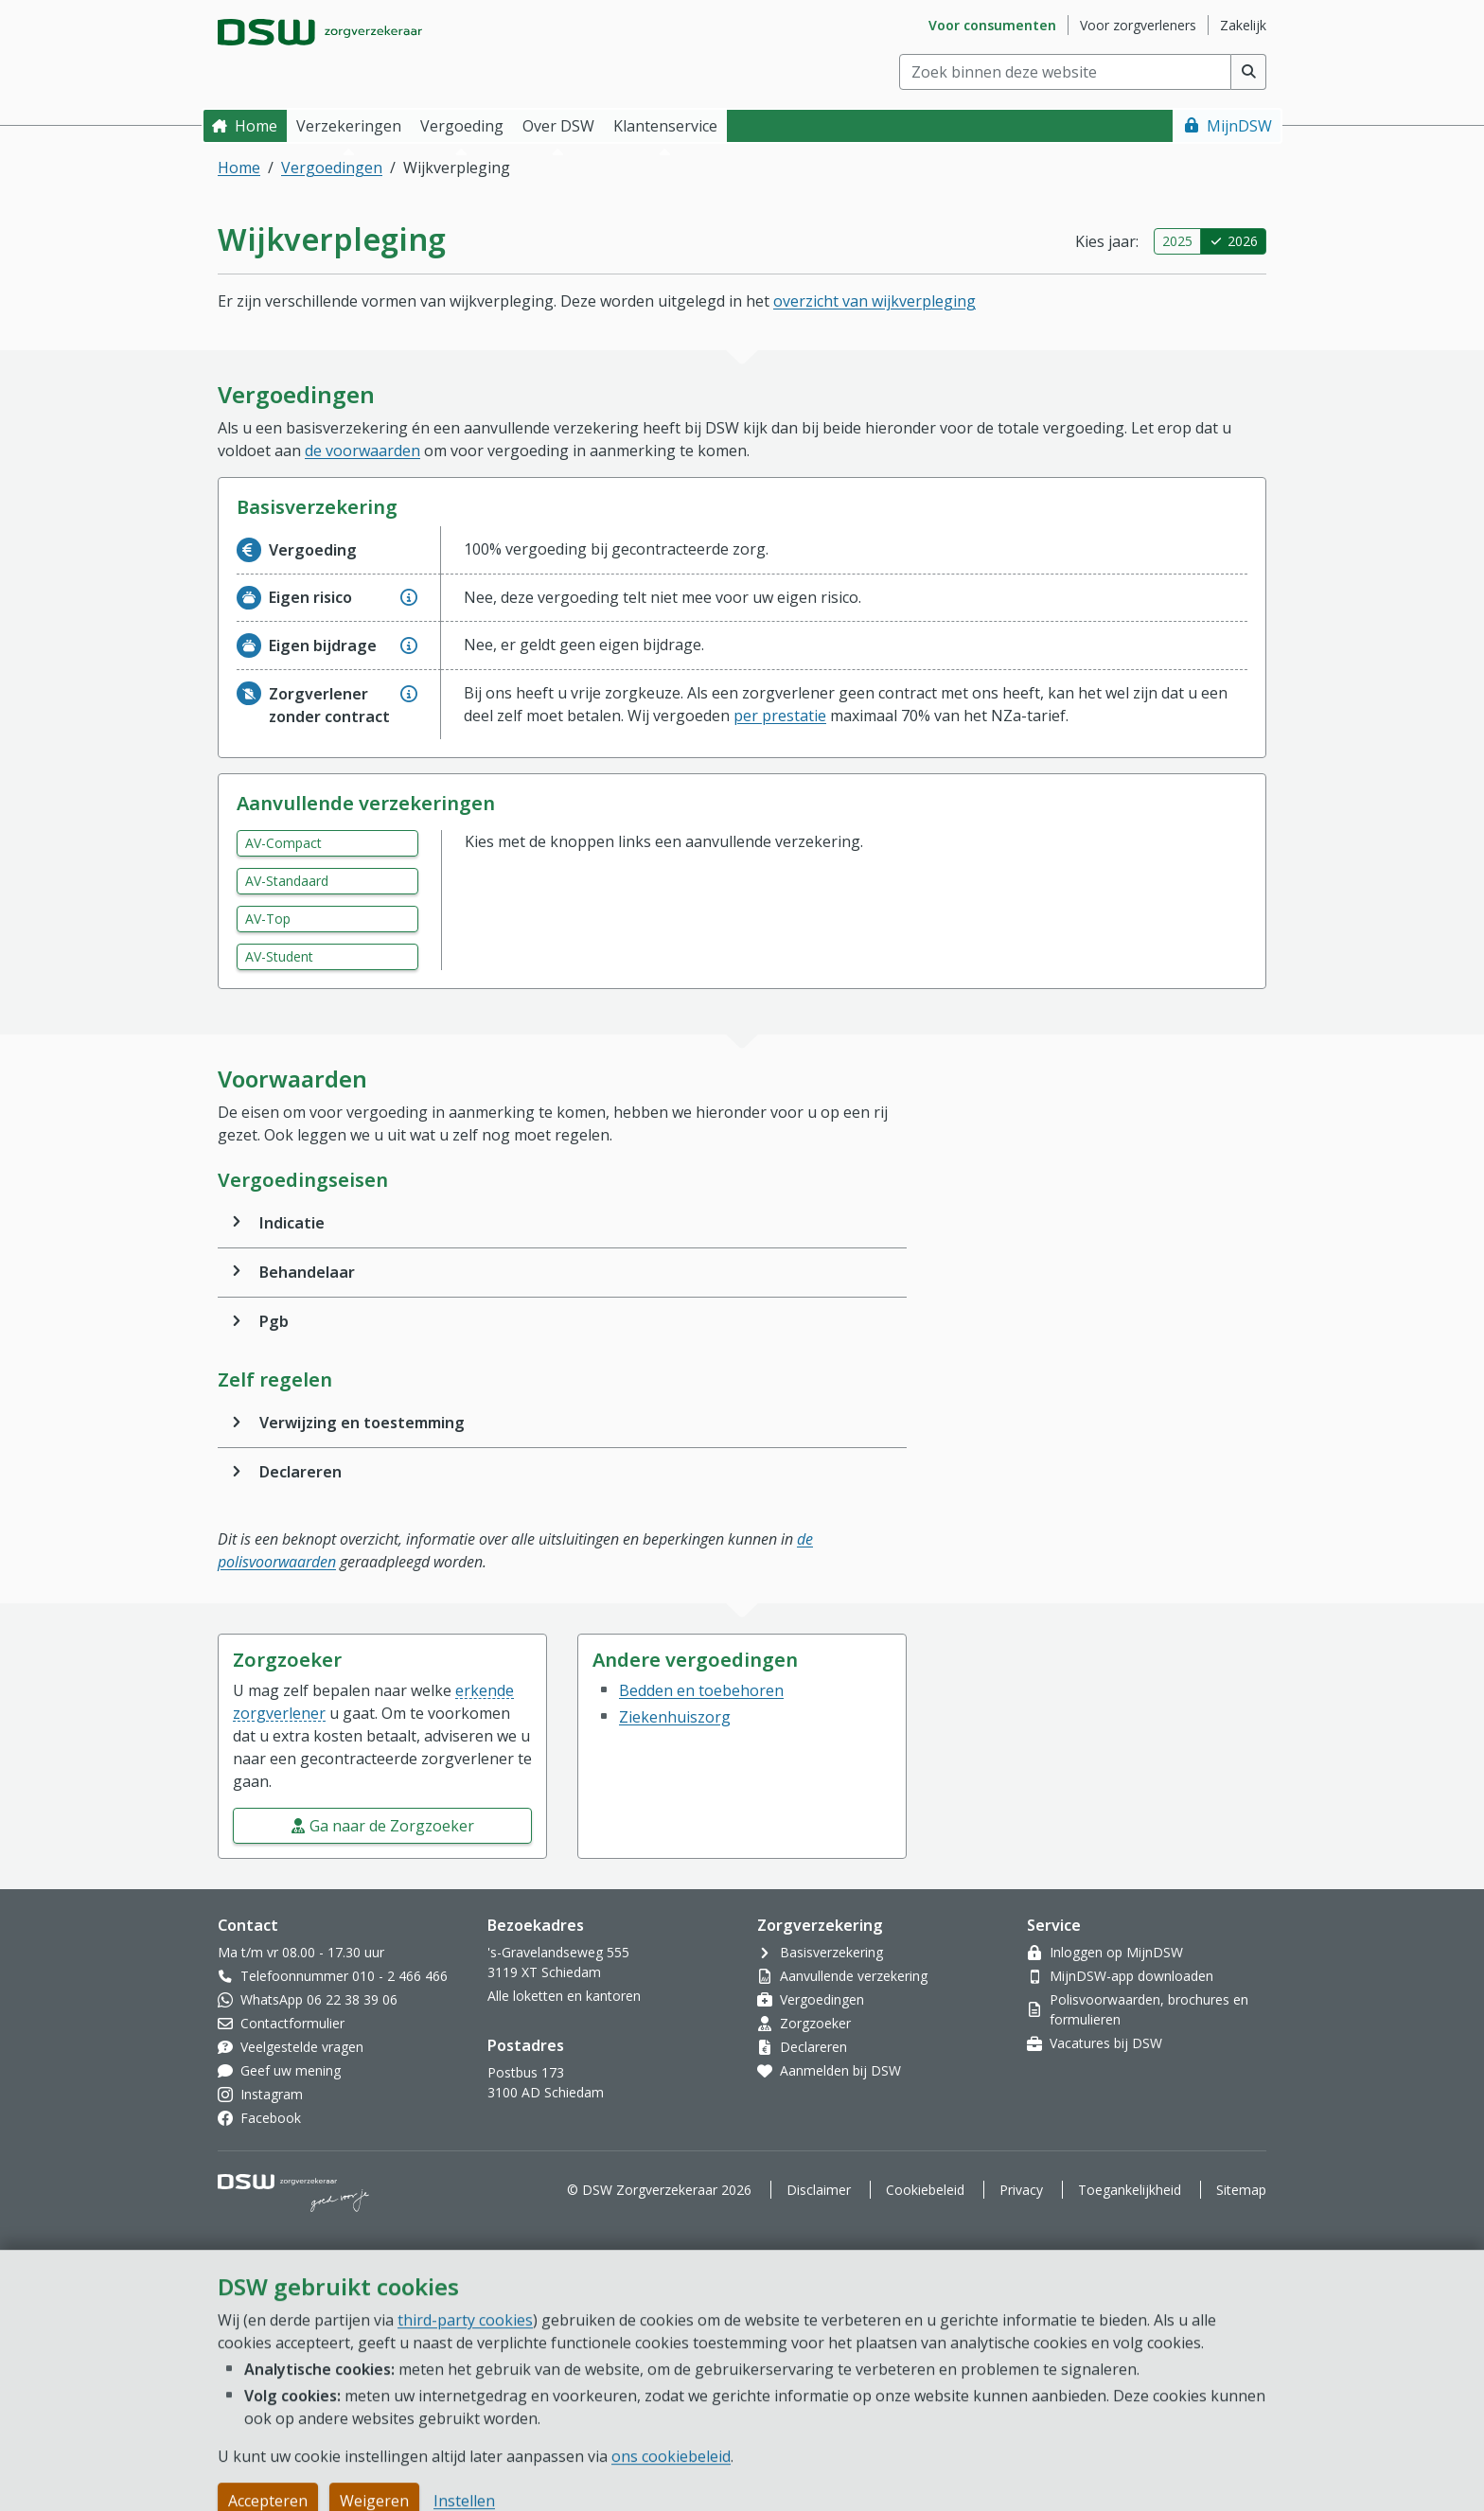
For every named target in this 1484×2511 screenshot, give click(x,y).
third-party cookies (465, 2480)
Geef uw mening (290, 2070)
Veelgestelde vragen (301, 2047)
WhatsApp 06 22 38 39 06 (319, 1999)
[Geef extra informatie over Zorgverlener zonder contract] (408, 693)
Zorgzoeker (815, 2023)
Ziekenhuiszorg (675, 1716)
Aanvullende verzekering (854, 1976)
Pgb (274, 1321)
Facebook (270, 2118)
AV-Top (268, 919)
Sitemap (1241, 2190)
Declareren (300, 1471)
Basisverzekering (831, 1952)
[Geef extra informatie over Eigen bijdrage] (408, 645)
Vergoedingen (331, 167)
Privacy (1021, 2190)
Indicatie (292, 1222)
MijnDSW (1239, 125)
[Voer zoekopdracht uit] (1248, 72)
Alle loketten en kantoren (564, 1996)
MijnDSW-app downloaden (1131, 1976)
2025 (1177, 241)
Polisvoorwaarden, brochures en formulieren (1149, 2009)
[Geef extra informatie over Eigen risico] (408, 597)
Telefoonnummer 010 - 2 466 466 (344, 1976)
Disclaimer (818, 2190)
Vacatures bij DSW (1106, 2043)
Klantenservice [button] (665, 125)
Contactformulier (292, 2023)
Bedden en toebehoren (701, 1690)
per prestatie (779, 715)
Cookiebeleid (925, 2190)
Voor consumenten (992, 25)
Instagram (271, 2094)
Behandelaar (307, 1272)
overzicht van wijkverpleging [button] (874, 301)
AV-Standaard (286, 881)
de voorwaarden (362, 450)
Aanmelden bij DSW (840, 2070)
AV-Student (279, 956)
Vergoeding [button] (462, 125)
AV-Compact (283, 843)
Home (256, 125)
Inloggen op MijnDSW (1116, 1952)
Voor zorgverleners (1138, 25)
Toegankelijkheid (1129, 2190)
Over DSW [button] (558, 125)
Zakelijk (1243, 25)
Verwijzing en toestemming (362, 1422)
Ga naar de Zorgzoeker (391, 1825)
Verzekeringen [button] (348, 125)
